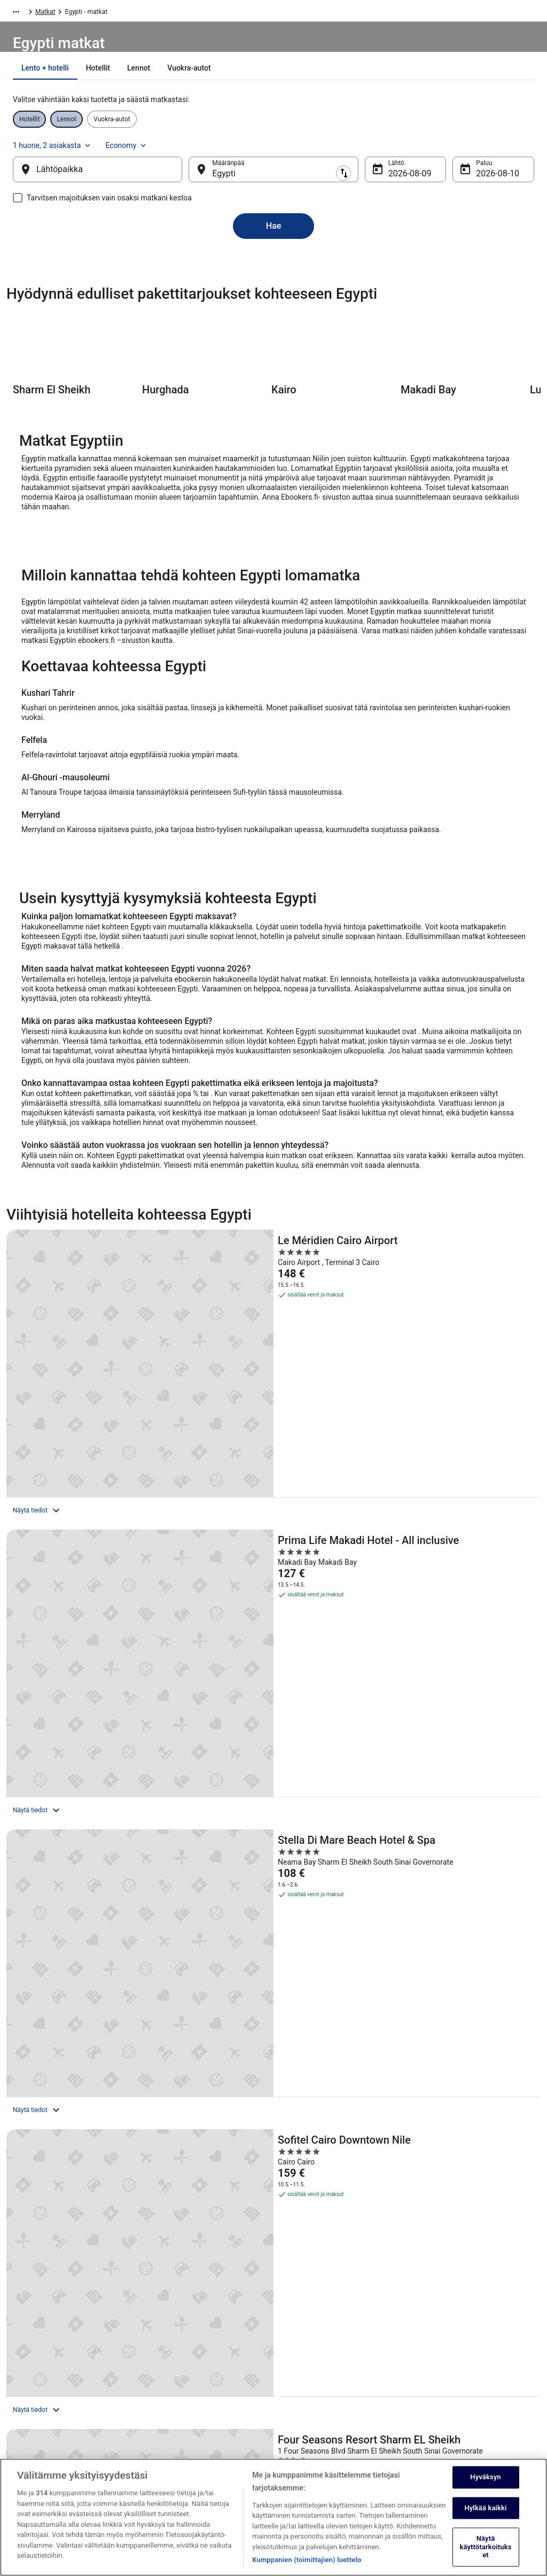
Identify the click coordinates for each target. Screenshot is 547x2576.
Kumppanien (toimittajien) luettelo (306, 2567)
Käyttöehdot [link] (301, 2342)
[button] (273, 2127)
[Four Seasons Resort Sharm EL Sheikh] (273, 1587)
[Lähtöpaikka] (114, 180)
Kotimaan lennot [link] (174, 2359)
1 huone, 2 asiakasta (413, 149)
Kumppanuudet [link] (38, 2376)
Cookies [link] (295, 2325)
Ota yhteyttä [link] (435, 2308)
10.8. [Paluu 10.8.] (468, 184)
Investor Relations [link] (42, 2393)
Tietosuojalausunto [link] (311, 2308)
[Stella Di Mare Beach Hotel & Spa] (454, 1361)
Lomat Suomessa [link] (176, 2376)
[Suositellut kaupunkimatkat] (97, 1968)
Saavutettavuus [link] (306, 2419)
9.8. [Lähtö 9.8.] (387, 184)
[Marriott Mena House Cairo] (454, 1587)
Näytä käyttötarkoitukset (486, 2554)
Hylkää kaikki (485, 2515)
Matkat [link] (58, 13)
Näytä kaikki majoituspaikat (273, 1739)
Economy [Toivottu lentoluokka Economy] (487, 149)
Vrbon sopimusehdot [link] (313, 2402)
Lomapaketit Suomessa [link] (184, 2342)
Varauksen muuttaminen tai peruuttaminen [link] (457, 2330)
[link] (77, 2056)
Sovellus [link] (29, 2445)
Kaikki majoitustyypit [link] (180, 2393)
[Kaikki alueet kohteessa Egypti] (273, 1968)
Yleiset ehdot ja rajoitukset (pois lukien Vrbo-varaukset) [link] (339, 2381)
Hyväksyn (485, 2484)
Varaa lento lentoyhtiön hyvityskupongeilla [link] (477, 2351)
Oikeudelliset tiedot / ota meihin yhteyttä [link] (341, 2453)
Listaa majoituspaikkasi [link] (50, 2342)
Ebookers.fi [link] (22, 13)
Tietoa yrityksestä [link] (42, 2308)
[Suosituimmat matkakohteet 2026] (97, 1996)
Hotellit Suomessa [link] (177, 2308)
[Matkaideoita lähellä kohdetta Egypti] (449, 1968)
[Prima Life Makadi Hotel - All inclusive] (273, 1361)
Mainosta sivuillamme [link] (48, 2462)
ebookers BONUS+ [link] (43, 2428)
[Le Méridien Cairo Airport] (93, 1361)
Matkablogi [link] (167, 2411)
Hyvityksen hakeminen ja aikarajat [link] (466, 2368)
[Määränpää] (273, 180)
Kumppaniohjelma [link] (43, 2359)
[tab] (202, 94)
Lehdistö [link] (29, 2411)
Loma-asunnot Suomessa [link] (187, 2325)
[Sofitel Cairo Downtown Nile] (93, 1587)
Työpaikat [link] (31, 2325)
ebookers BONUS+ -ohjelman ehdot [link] (334, 2436)
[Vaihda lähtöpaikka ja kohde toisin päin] (197, 180)
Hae (274, 236)
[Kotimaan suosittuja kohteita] (273, 1996)
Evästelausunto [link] (306, 2359)
